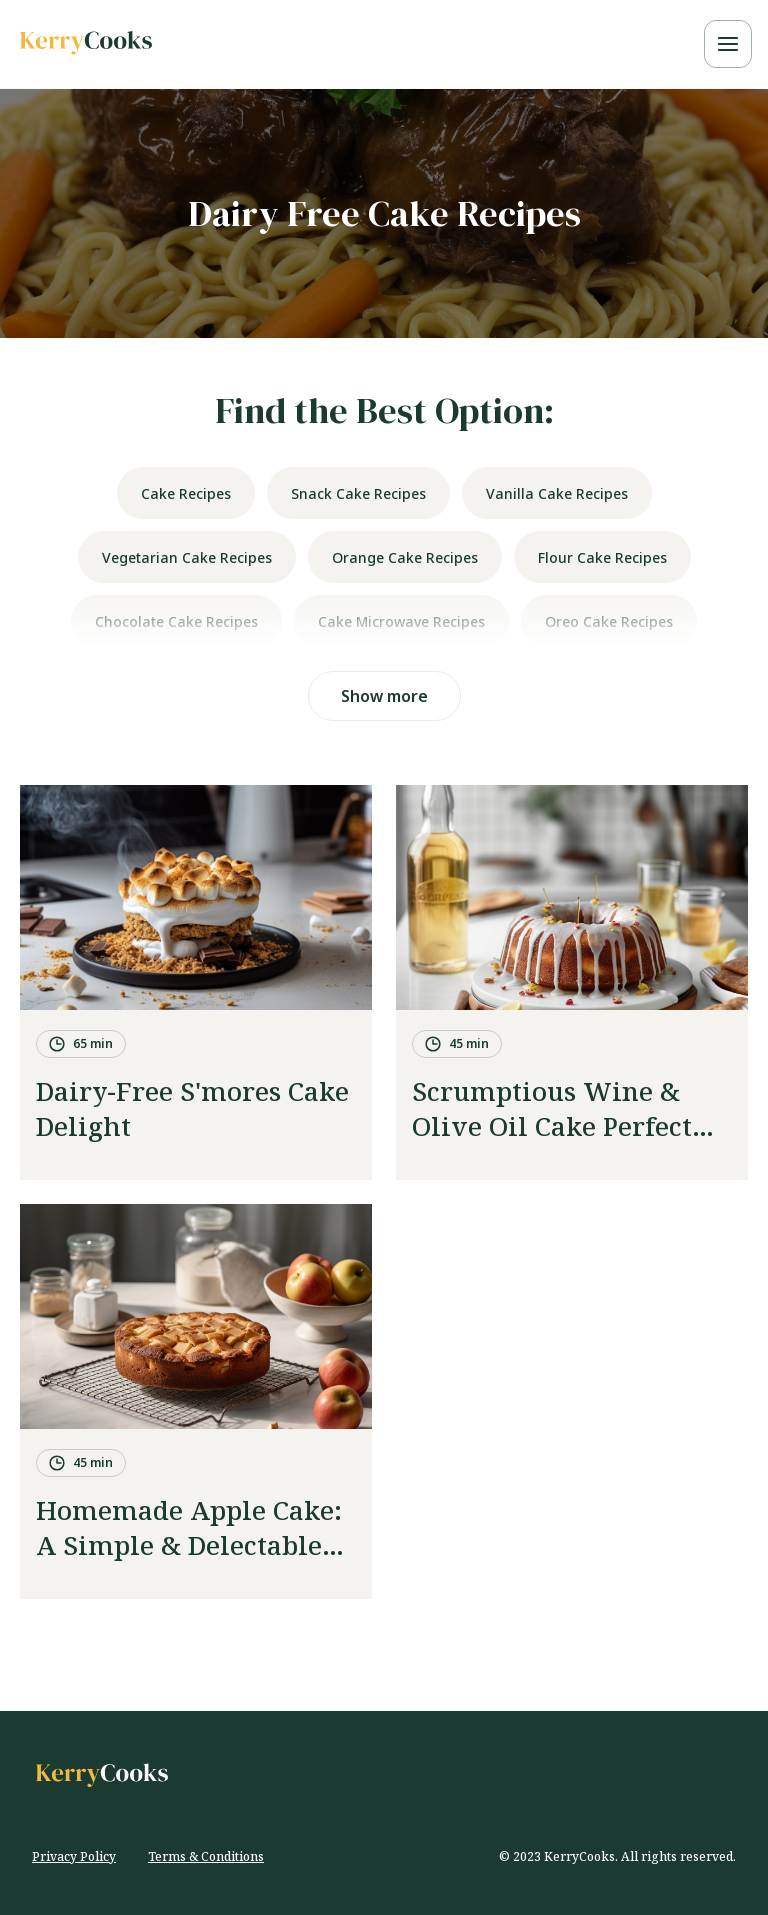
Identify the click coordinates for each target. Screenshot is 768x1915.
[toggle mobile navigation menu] (728, 44)
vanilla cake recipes (557, 493)
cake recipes (186, 493)
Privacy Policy (74, 1856)
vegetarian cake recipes (187, 557)
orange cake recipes (405, 557)
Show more (384, 696)
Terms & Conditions (206, 1856)
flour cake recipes (602, 557)
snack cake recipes (358, 493)
